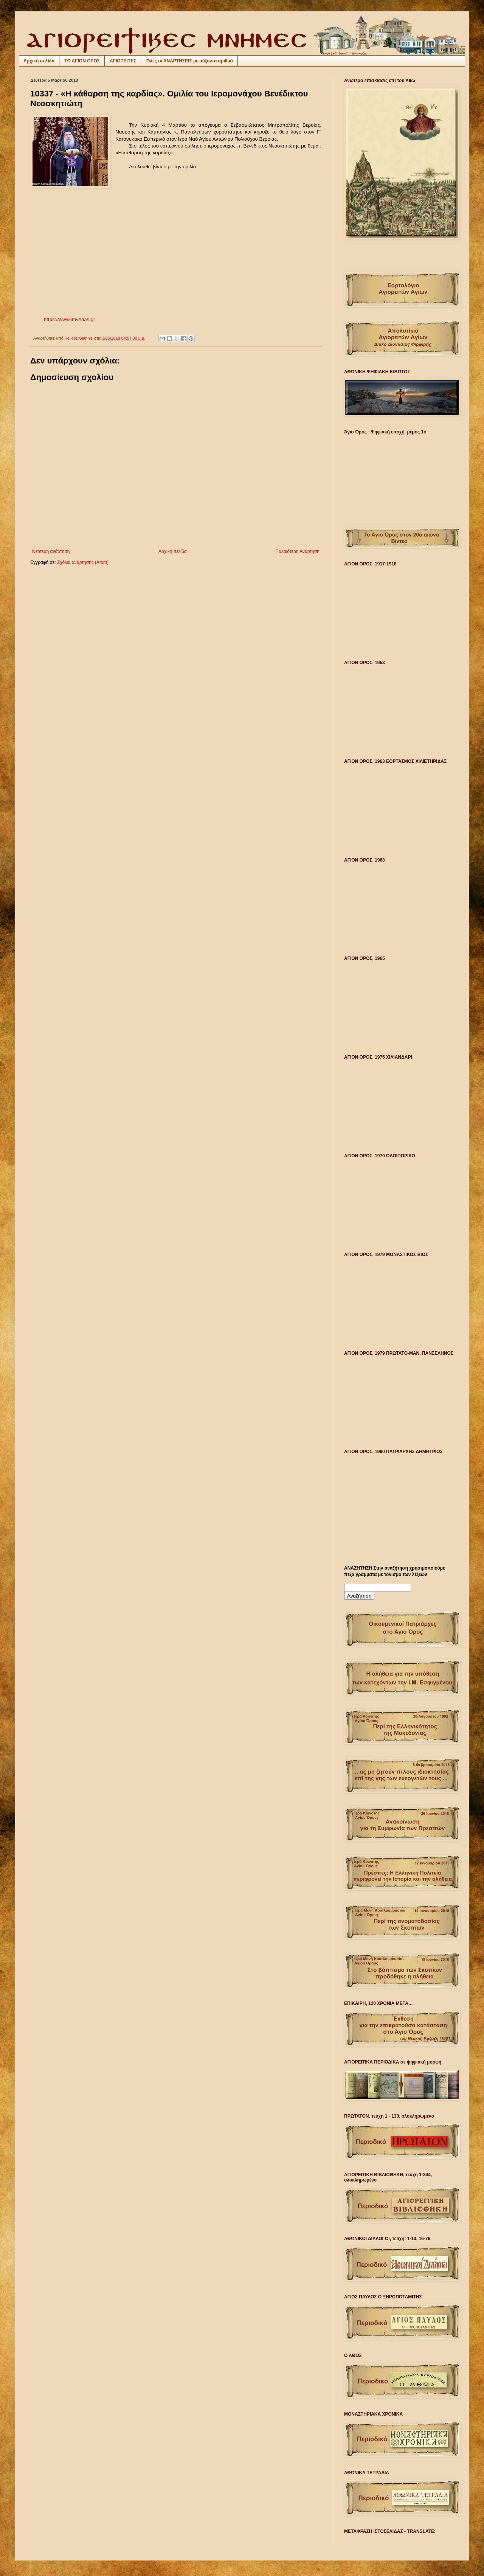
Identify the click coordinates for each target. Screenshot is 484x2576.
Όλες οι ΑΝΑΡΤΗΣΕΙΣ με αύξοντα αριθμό (189, 61)
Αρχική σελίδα (38, 61)
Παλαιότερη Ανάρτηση (297, 551)
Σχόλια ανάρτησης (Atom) (83, 562)
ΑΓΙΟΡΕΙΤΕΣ (123, 61)
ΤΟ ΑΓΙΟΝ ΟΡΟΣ (82, 61)
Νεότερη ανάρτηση (51, 551)
